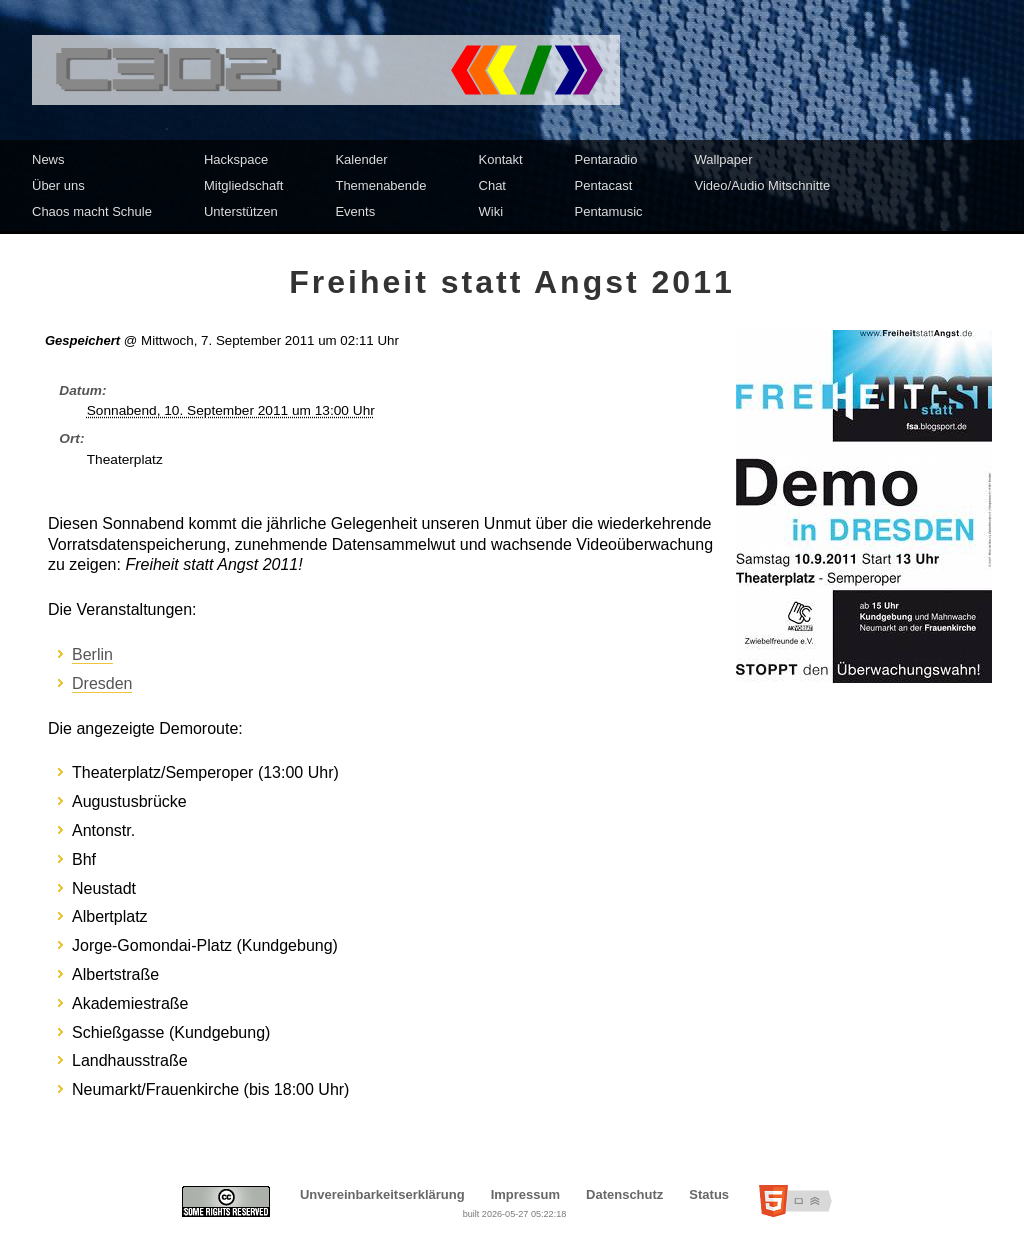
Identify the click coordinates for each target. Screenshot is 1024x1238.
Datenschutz (624, 1194)
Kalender (361, 159)
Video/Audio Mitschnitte (763, 185)
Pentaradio (606, 159)
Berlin (92, 654)
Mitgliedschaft (243, 185)
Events (355, 211)
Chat (492, 185)
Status (709, 1194)
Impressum (525, 1194)
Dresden (102, 683)
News (48, 159)
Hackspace (236, 159)
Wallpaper (724, 159)
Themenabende (380, 185)
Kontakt (501, 159)
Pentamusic (609, 211)
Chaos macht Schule (92, 211)
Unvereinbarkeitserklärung (382, 1194)
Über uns (58, 185)
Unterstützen (241, 211)
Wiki (491, 211)
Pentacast (604, 185)
